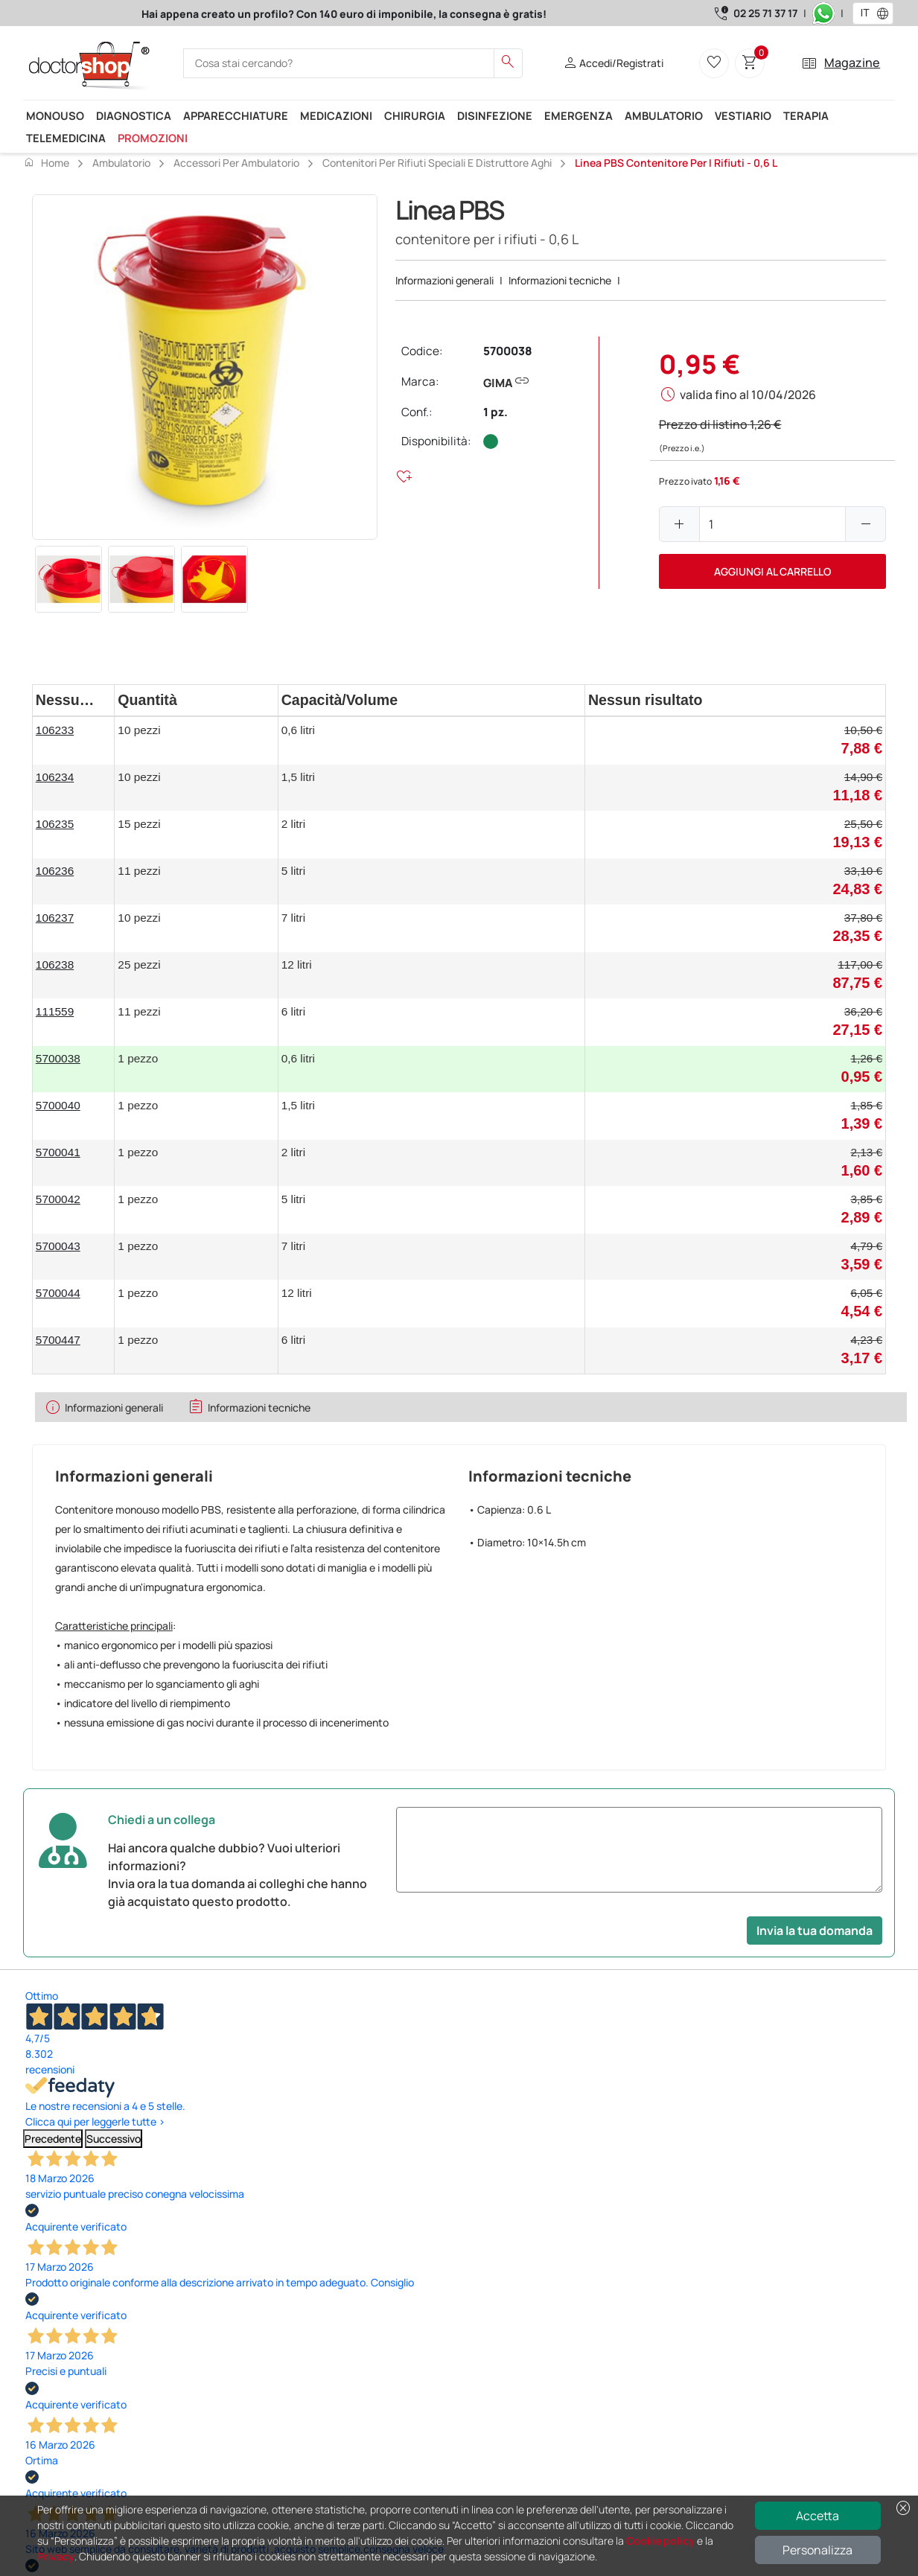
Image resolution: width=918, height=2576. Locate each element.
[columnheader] (74, 700)
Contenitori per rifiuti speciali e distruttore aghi (437, 163)
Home (46, 162)
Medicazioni (336, 115)
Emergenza (578, 115)
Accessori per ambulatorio (236, 163)
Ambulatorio (664, 115)
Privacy (55, 2556)
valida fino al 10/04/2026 (748, 394)
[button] (886, 13)
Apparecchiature (235, 115)
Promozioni (153, 137)
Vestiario (743, 115)
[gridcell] (74, 740)
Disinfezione (494, 115)
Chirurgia (414, 115)
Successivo (113, 2139)
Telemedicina (66, 137)
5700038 (507, 351)
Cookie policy (660, 2541)
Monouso (55, 115)
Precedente (53, 2139)
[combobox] (863, 13)
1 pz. (495, 412)
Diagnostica (133, 115)
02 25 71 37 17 (765, 13)
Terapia (806, 115)
